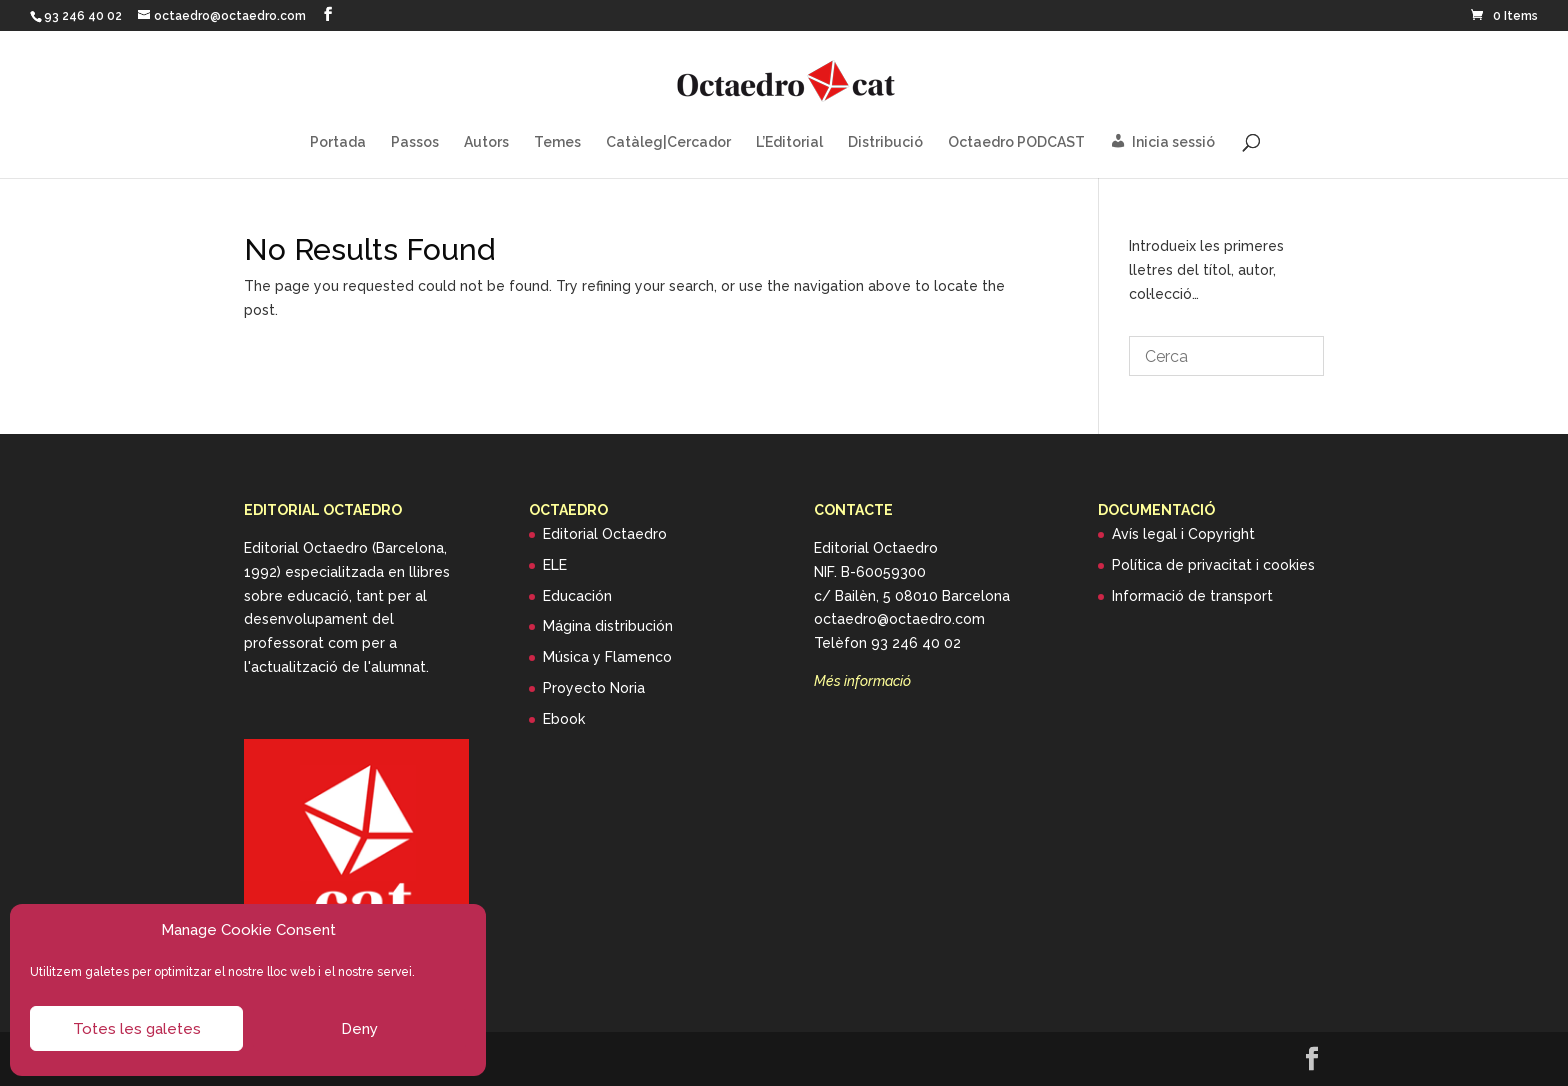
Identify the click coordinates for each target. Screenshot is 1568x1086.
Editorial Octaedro (605, 534)
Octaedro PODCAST (1016, 142)
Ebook (564, 719)
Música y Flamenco (607, 657)
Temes (557, 142)
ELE (555, 565)
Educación (577, 596)
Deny (359, 1029)
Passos (415, 142)
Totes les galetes (137, 1029)
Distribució (885, 142)
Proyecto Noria (594, 688)
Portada (338, 142)
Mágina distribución (608, 626)
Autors (486, 142)
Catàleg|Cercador (668, 142)
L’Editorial (789, 142)
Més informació (862, 681)
